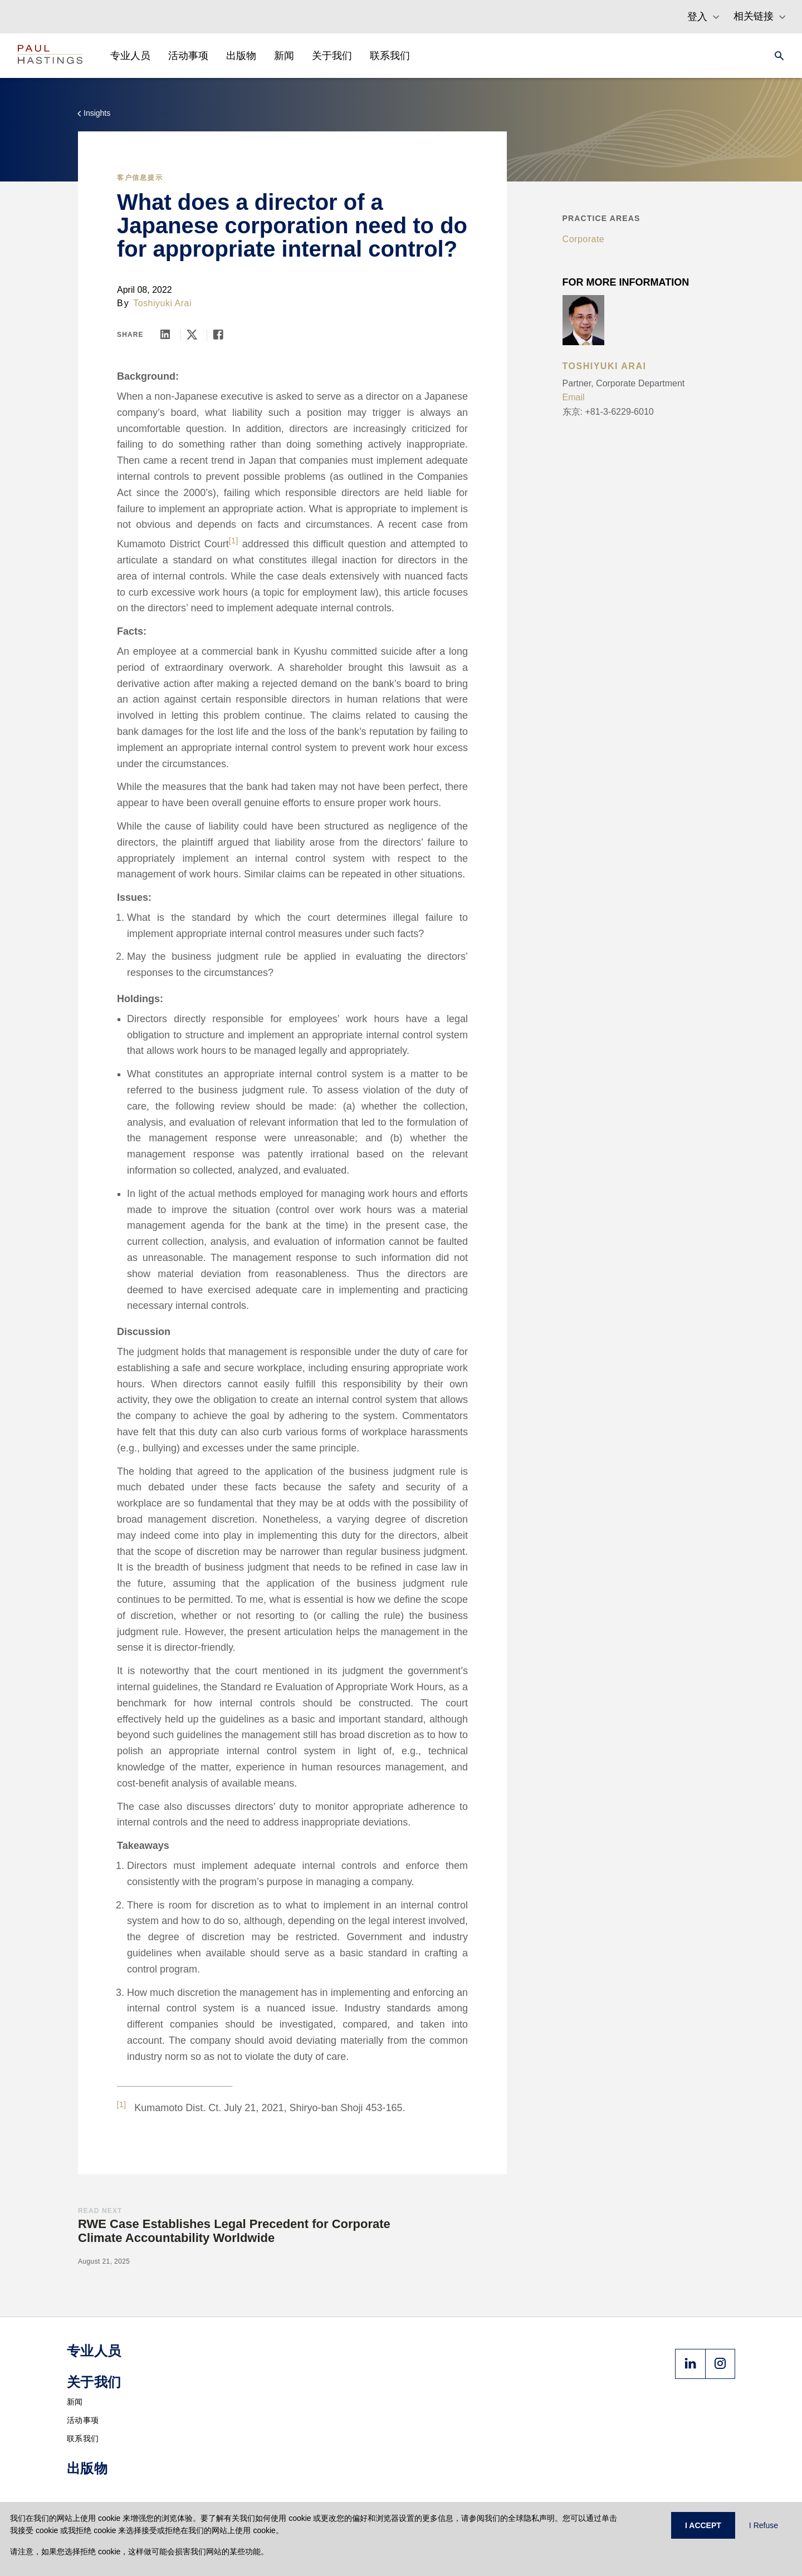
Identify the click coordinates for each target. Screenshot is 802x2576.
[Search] (775, 55)
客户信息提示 (140, 177)
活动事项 (83, 2420)
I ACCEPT (703, 2525)
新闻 (75, 2401)
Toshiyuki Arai (162, 303)
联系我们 (83, 2438)
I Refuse (763, 2525)
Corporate (584, 239)
